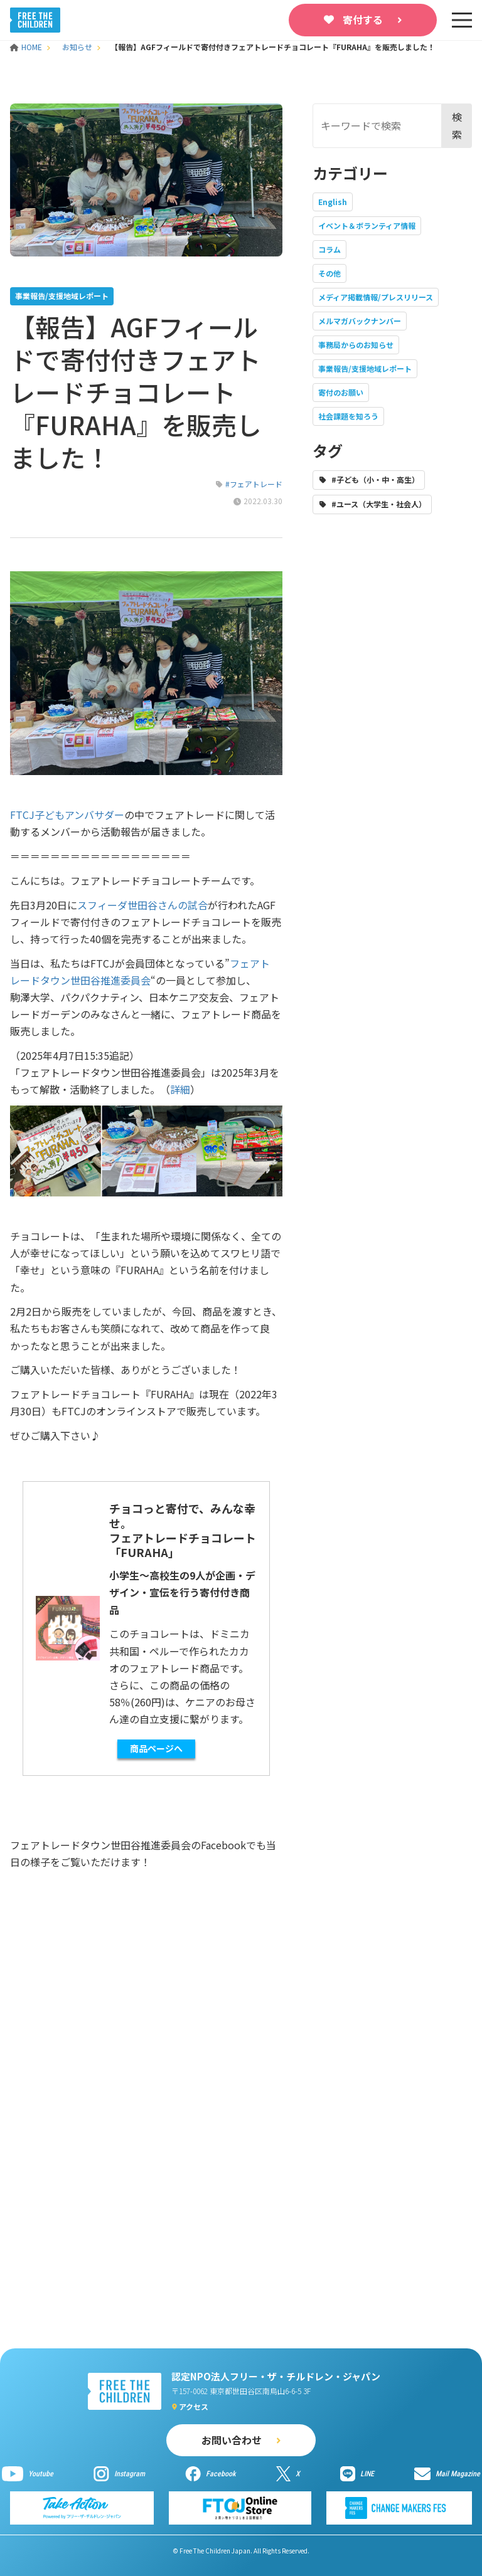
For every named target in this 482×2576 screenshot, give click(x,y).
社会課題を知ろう (348, 416)
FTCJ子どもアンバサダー (67, 814)
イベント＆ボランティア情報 (366, 225)
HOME (27, 46)
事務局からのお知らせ (356, 344)
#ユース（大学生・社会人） (378, 504)
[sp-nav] (462, 20)
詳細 (180, 1089)
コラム (329, 249)
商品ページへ (156, 1748)
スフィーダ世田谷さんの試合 (142, 904)
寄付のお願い (340, 392)
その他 (329, 273)
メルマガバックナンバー (359, 320)
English (332, 201)
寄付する (363, 19)
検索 (457, 125)
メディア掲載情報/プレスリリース (375, 297)
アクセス (193, 2406)
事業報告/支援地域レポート (365, 368)
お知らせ (77, 46)
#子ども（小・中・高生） (375, 479)
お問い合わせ (231, 2439)
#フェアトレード (253, 483)
